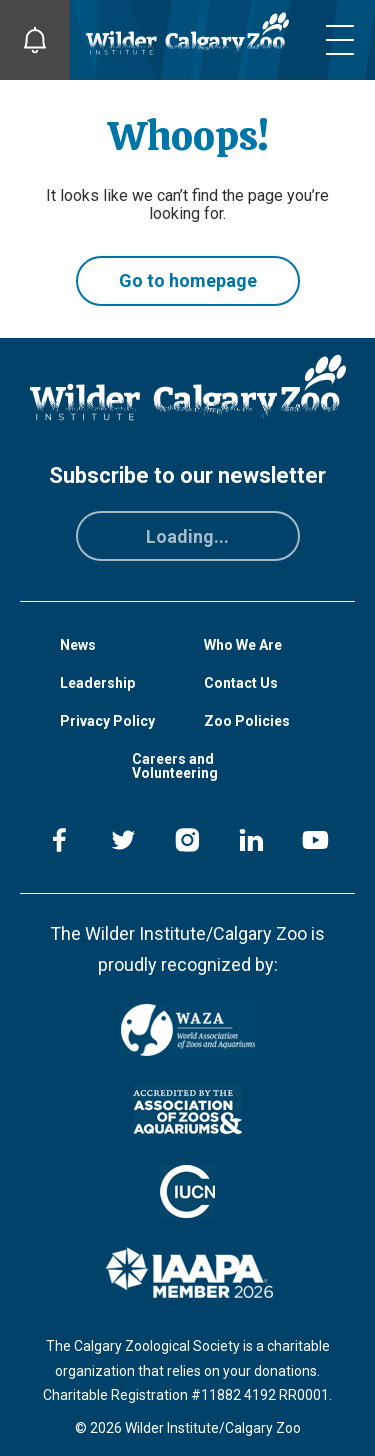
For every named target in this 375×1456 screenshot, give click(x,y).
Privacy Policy (107, 721)
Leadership (97, 683)
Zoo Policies (247, 721)
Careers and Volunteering (175, 766)
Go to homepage (188, 280)
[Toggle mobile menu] (340, 40)
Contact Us (241, 683)
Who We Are (243, 645)
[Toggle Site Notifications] (35, 40)
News (78, 645)
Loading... (187, 536)
